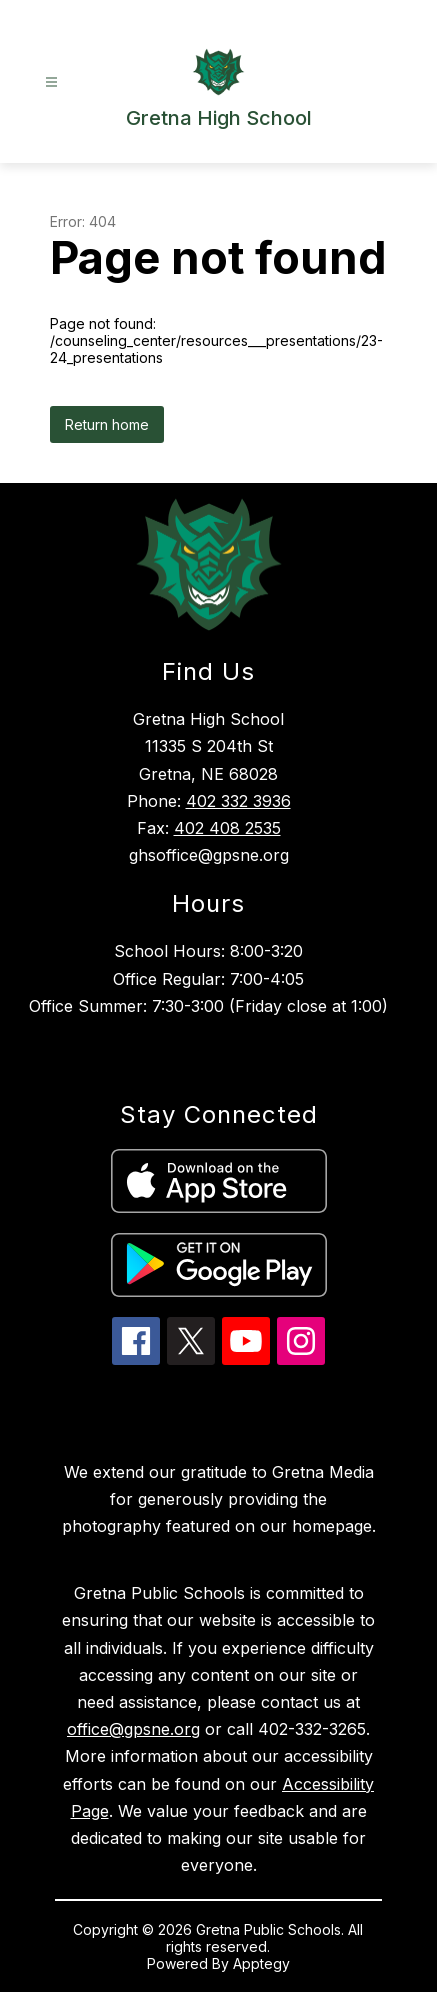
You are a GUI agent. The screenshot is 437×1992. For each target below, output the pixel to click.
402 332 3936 (238, 801)
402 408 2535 (227, 828)
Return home (107, 424)
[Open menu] (51, 82)
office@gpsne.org (133, 1729)
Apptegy (261, 1963)
